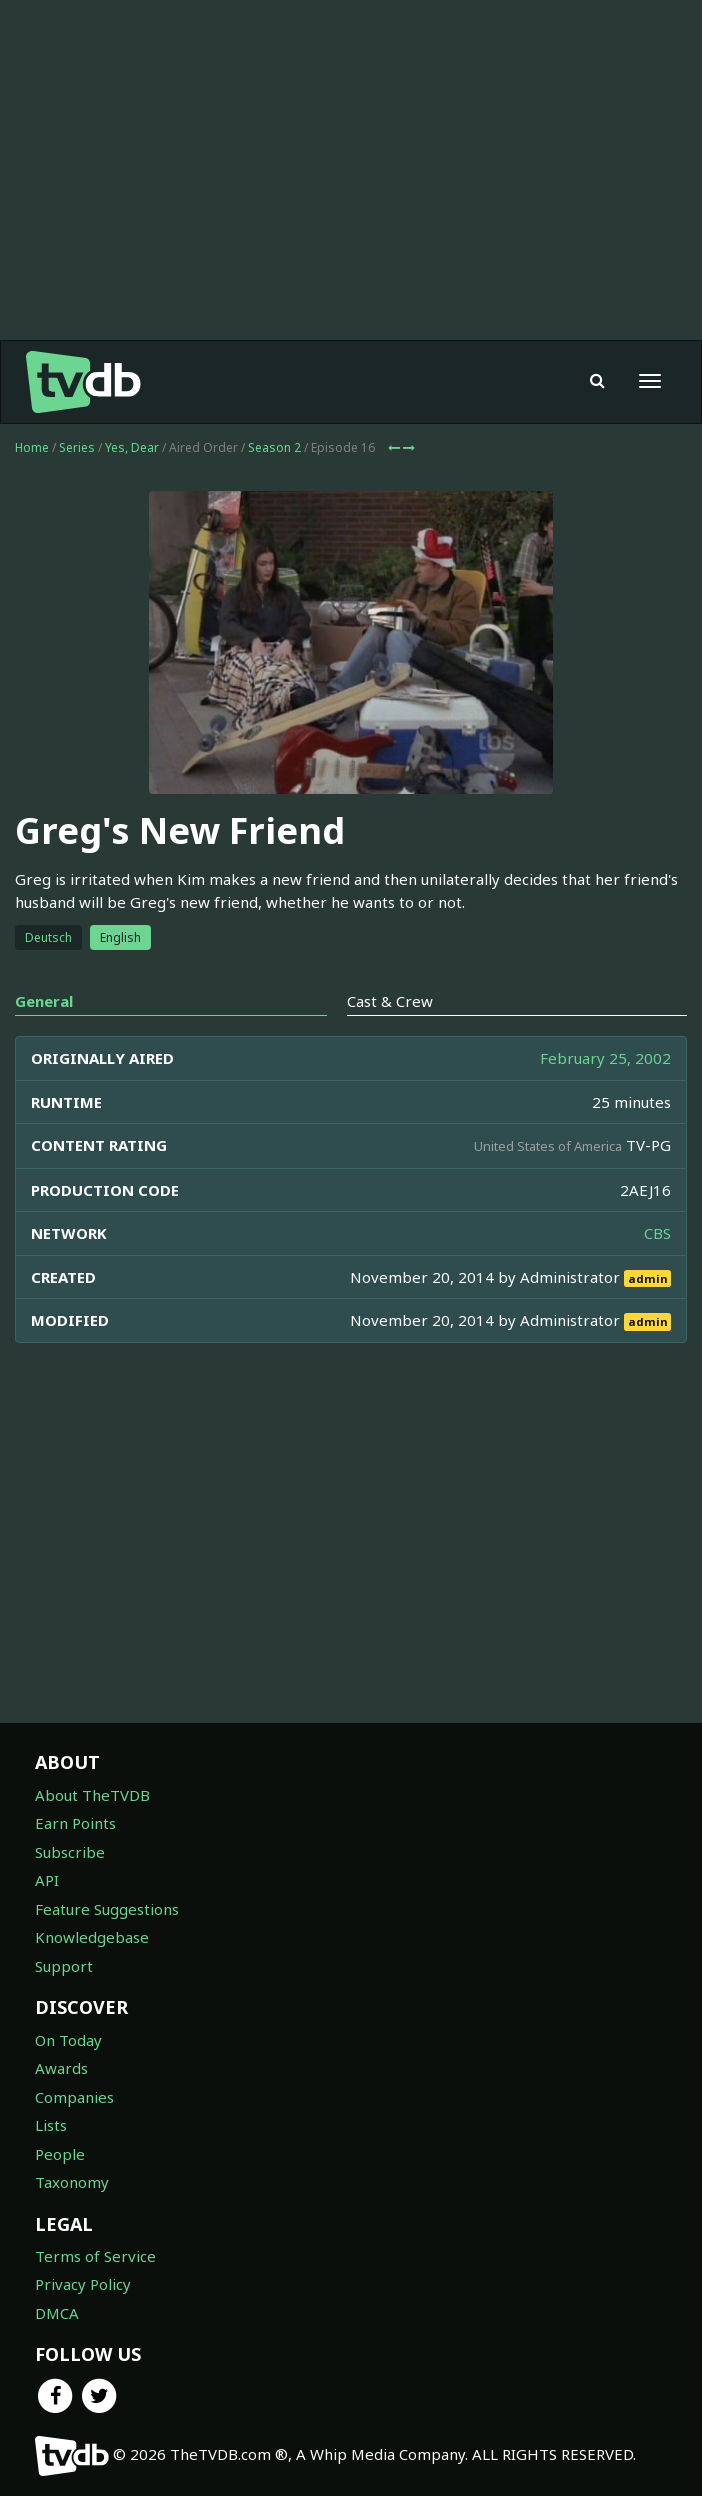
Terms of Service (95, 2256)
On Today (68, 2040)
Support (64, 1966)
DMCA (57, 2313)
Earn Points (75, 1823)
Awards (61, 2068)
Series (77, 447)
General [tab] (44, 1001)
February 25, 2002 (605, 1058)
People (60, 2154)
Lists (51, 2125)
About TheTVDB (92, 1795)
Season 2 (274, 447)
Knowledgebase (92, 1937)
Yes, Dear (132, 447)
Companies (74, 2097)
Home (32, 447)
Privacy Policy (83, 2284)
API (47, 1880)
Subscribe (70, 1852)
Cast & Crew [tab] (390, 1001)
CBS (657, 1233)
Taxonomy (72, 2182)
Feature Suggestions (107, 1909)
